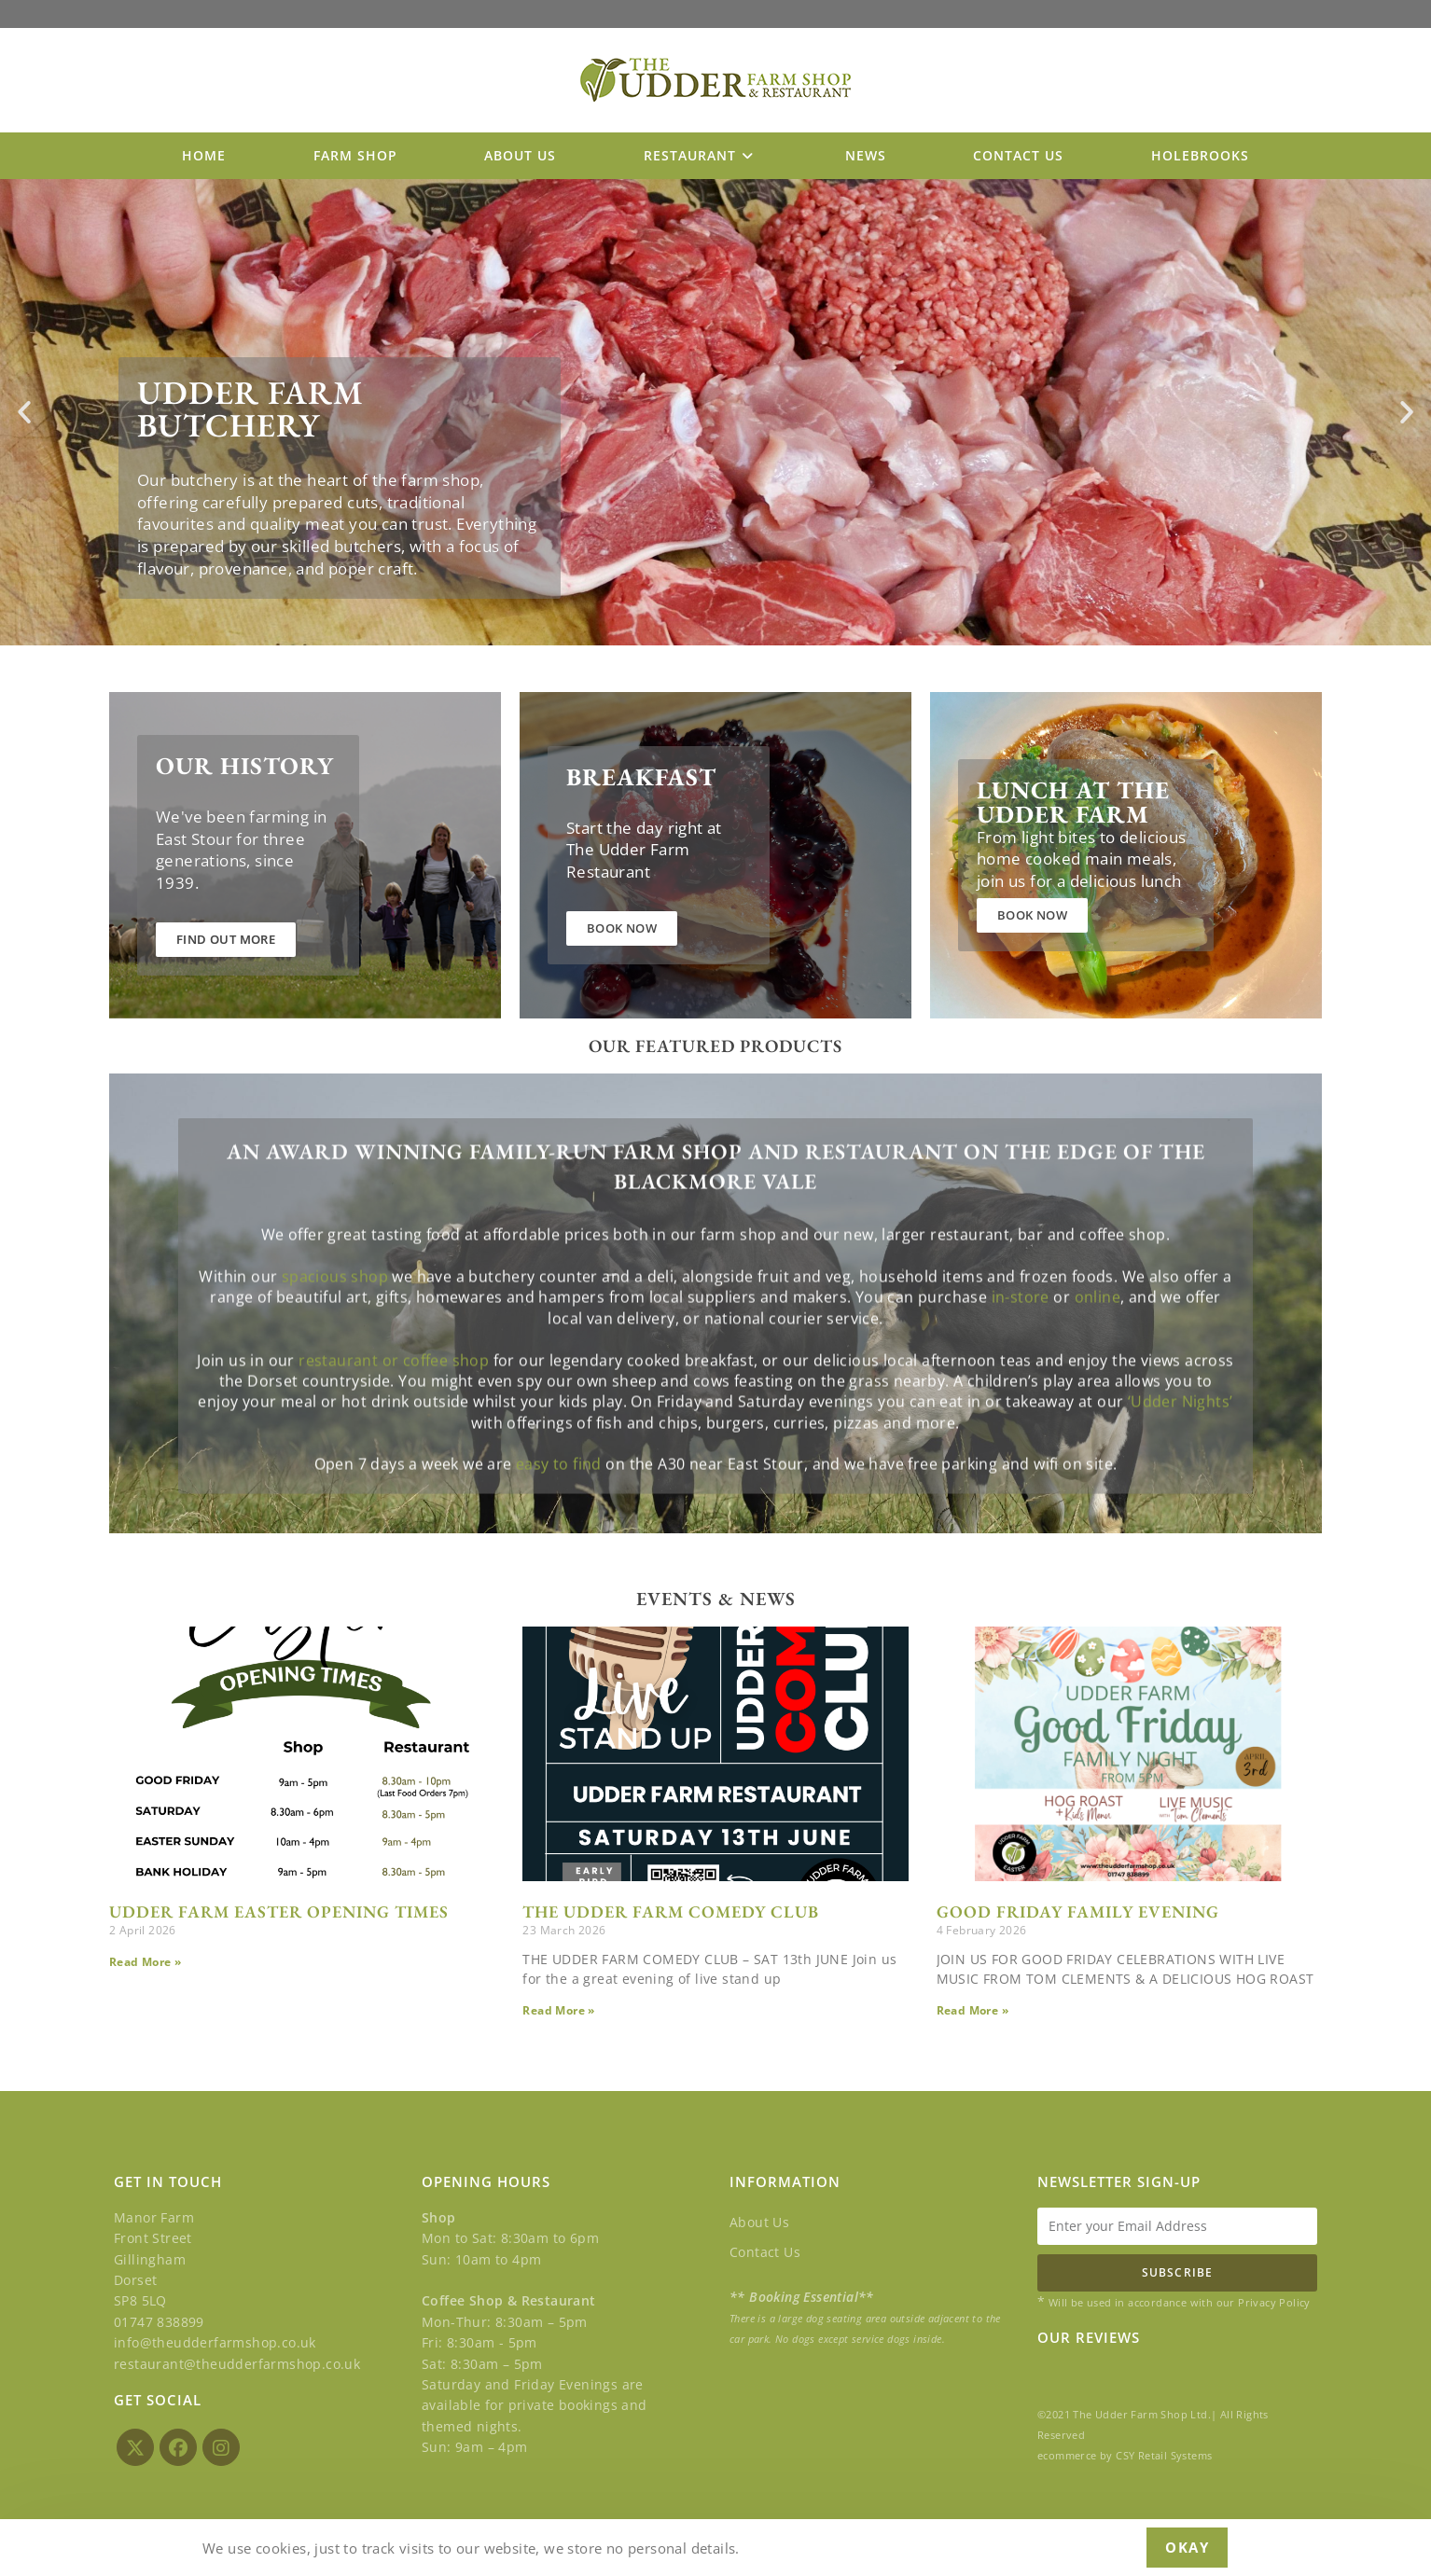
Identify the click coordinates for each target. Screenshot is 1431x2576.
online (1097, 1387)
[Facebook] (178, 2447)
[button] (24, 417)
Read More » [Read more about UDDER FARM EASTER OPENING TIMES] (145, 1967)
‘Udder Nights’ (1180, 1491)
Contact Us (764, 2252)
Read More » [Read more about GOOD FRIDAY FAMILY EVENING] (972, 2016)
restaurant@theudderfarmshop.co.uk (237, 2363)
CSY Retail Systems (1164, 2455)
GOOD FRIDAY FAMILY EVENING (1078, 1916)
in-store (1020, 1387)
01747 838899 (159, 2322)
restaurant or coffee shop (394, 1450)
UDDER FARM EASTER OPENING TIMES (279, 1916)
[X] (135, 2447)
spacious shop (335, 1366)
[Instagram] (221, 2447)
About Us (759, 2222)
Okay (1187, 2547)
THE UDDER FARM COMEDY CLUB (670, 1916)
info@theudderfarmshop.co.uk (215, 2342)
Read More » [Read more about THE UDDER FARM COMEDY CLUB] (558, 2016)
